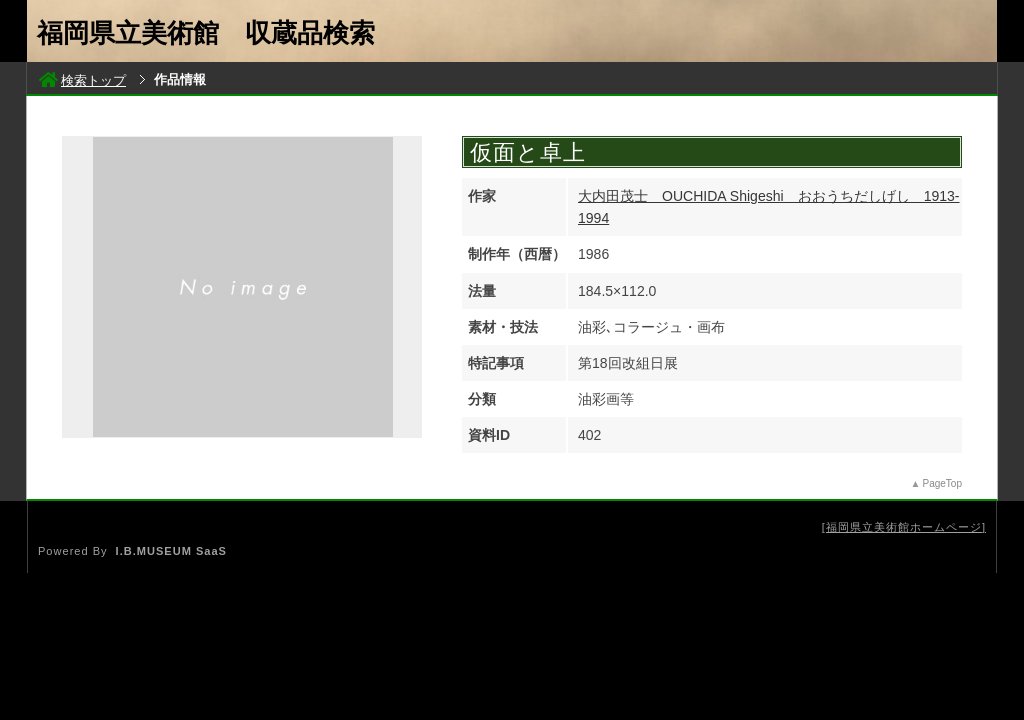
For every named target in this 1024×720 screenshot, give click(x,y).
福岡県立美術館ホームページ (904, 527)
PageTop (942, 483)
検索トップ (82, 80)
